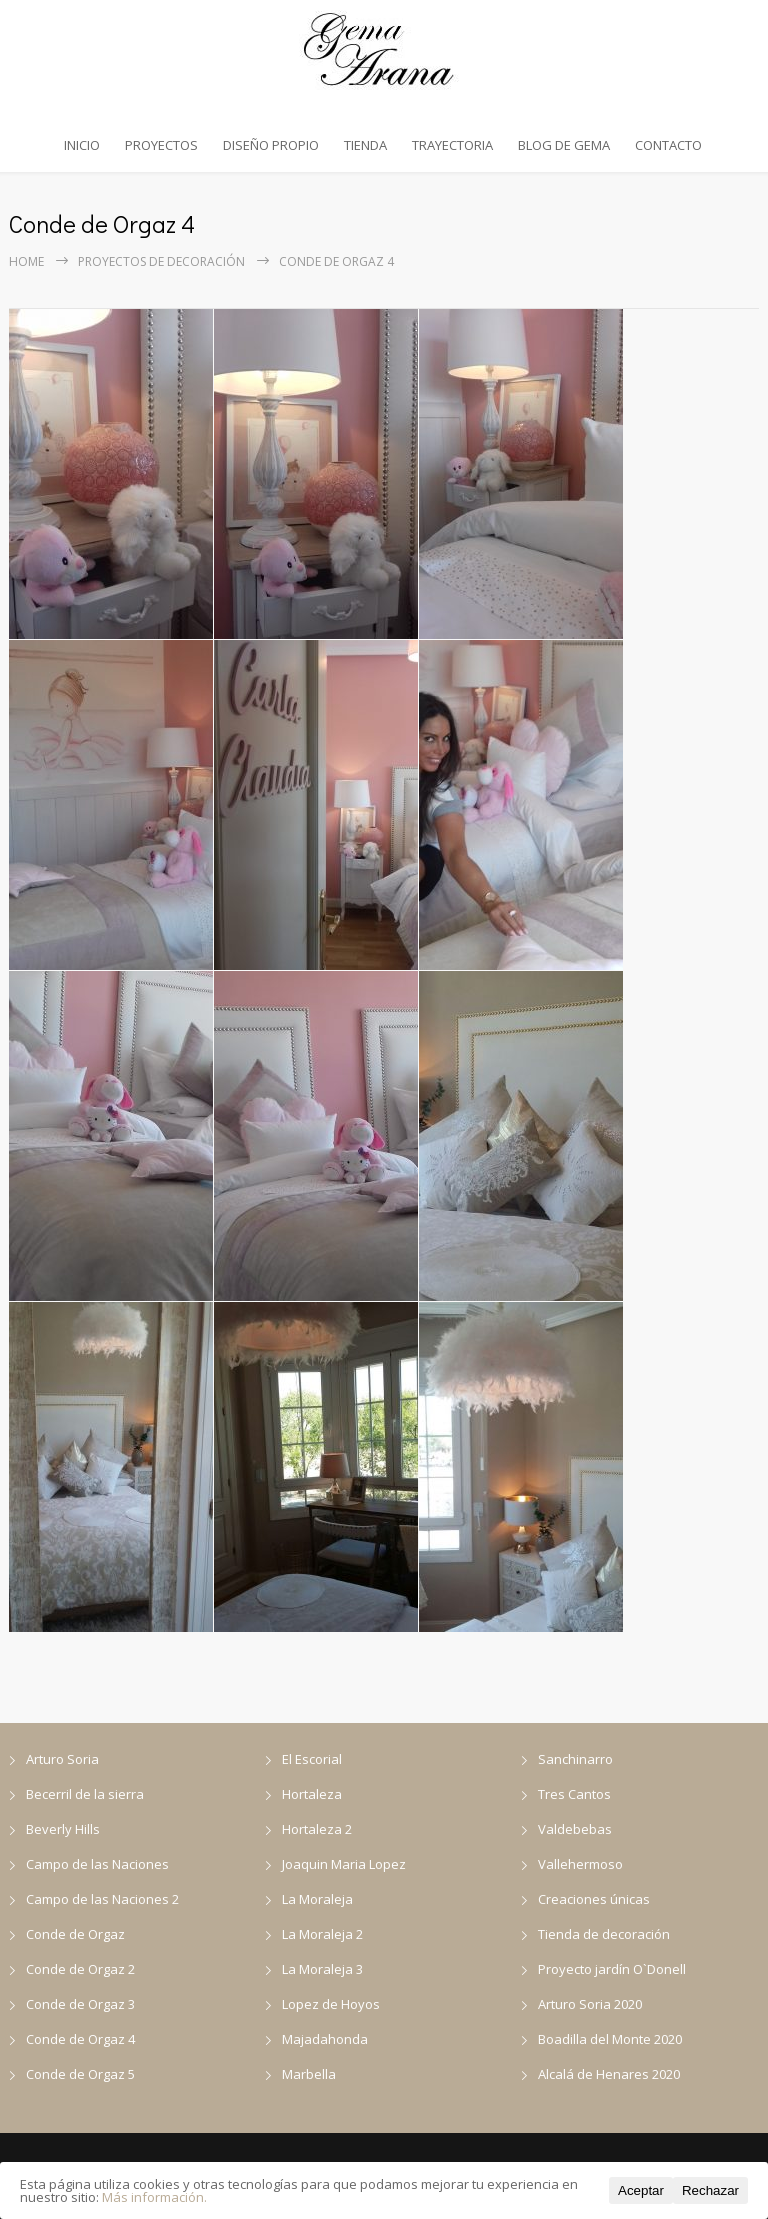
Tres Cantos (574, 1794)
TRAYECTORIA (452, 145)
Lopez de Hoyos (331, 2004)
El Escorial (312, 1759)
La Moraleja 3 (322, 1969)
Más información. (154, 2197)
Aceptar (641, 2190)
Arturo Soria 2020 (590, 2004)
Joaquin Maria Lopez (344, 1864)
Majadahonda (325, 2039)
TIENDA (365, 145)
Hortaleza (312, 1794)
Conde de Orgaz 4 (80, 2039)
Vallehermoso (580, 1864)
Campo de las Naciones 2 (102, 1899)
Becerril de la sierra (85, 1794)
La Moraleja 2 (322, 1934)
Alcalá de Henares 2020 (609, 2074)
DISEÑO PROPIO (271, 145)
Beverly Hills (63, 1829)
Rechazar (710, 2190)
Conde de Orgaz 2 (80, 1969)
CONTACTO (668, 145)
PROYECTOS (161, 145)
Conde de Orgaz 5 (80, 2074)
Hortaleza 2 (317, 1829)
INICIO (82, 145)
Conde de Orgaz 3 (80, 2004)
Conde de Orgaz (75, 1934)
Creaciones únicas (594, 1899)
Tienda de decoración (604, 1934)
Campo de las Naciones (97, 1864)
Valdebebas (575, 1829)
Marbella (309, 2074)
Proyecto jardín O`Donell (612, 1969)
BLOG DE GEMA (564, 145)
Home (26, 261)
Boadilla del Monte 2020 (610, 2039)
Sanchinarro (575, 1759)
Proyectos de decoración (161, 261)
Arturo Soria (62, 1759)
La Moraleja (317, 1899)
